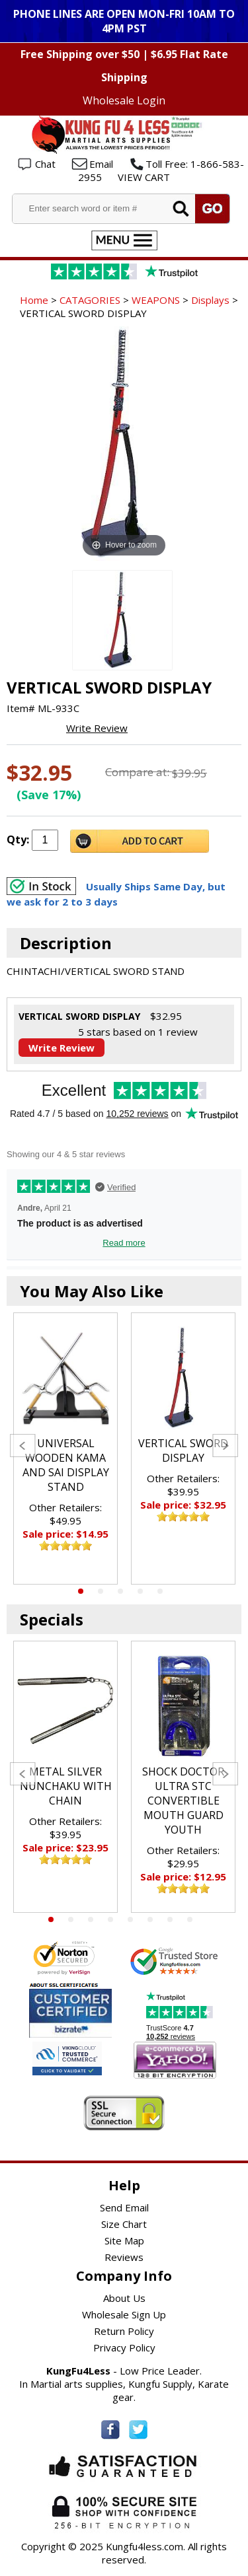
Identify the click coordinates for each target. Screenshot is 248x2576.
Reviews (124, 2257)
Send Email (124, 2207)
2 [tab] (100, 1591)
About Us (124, 2298)
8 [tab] (189, 1919)
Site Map (124, 2240)
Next (225, 1445)
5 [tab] (160, 1591)
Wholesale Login (124, 100)
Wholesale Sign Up (124, 2314)
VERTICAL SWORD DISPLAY (183, 1450)
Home (34, 299)
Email (101, 163)
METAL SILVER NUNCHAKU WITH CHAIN (66, 1786)
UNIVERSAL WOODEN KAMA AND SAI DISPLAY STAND (65, 1465)
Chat (45, 163)
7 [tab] (170, 1919)
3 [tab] (120, 1591)
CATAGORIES (90, 299)
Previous (23, 1445)
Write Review (97, 727)
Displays (210, 299)
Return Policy (124, 2331)
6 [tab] (150, 1919)
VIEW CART (144, 177)
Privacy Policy (124, 2347)
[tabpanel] (65, 1448)
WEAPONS (156, 299)
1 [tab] (80, 1591)
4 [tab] (140, 1591)
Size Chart (124, 2224)
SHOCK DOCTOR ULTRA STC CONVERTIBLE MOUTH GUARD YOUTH (183, 1800)
